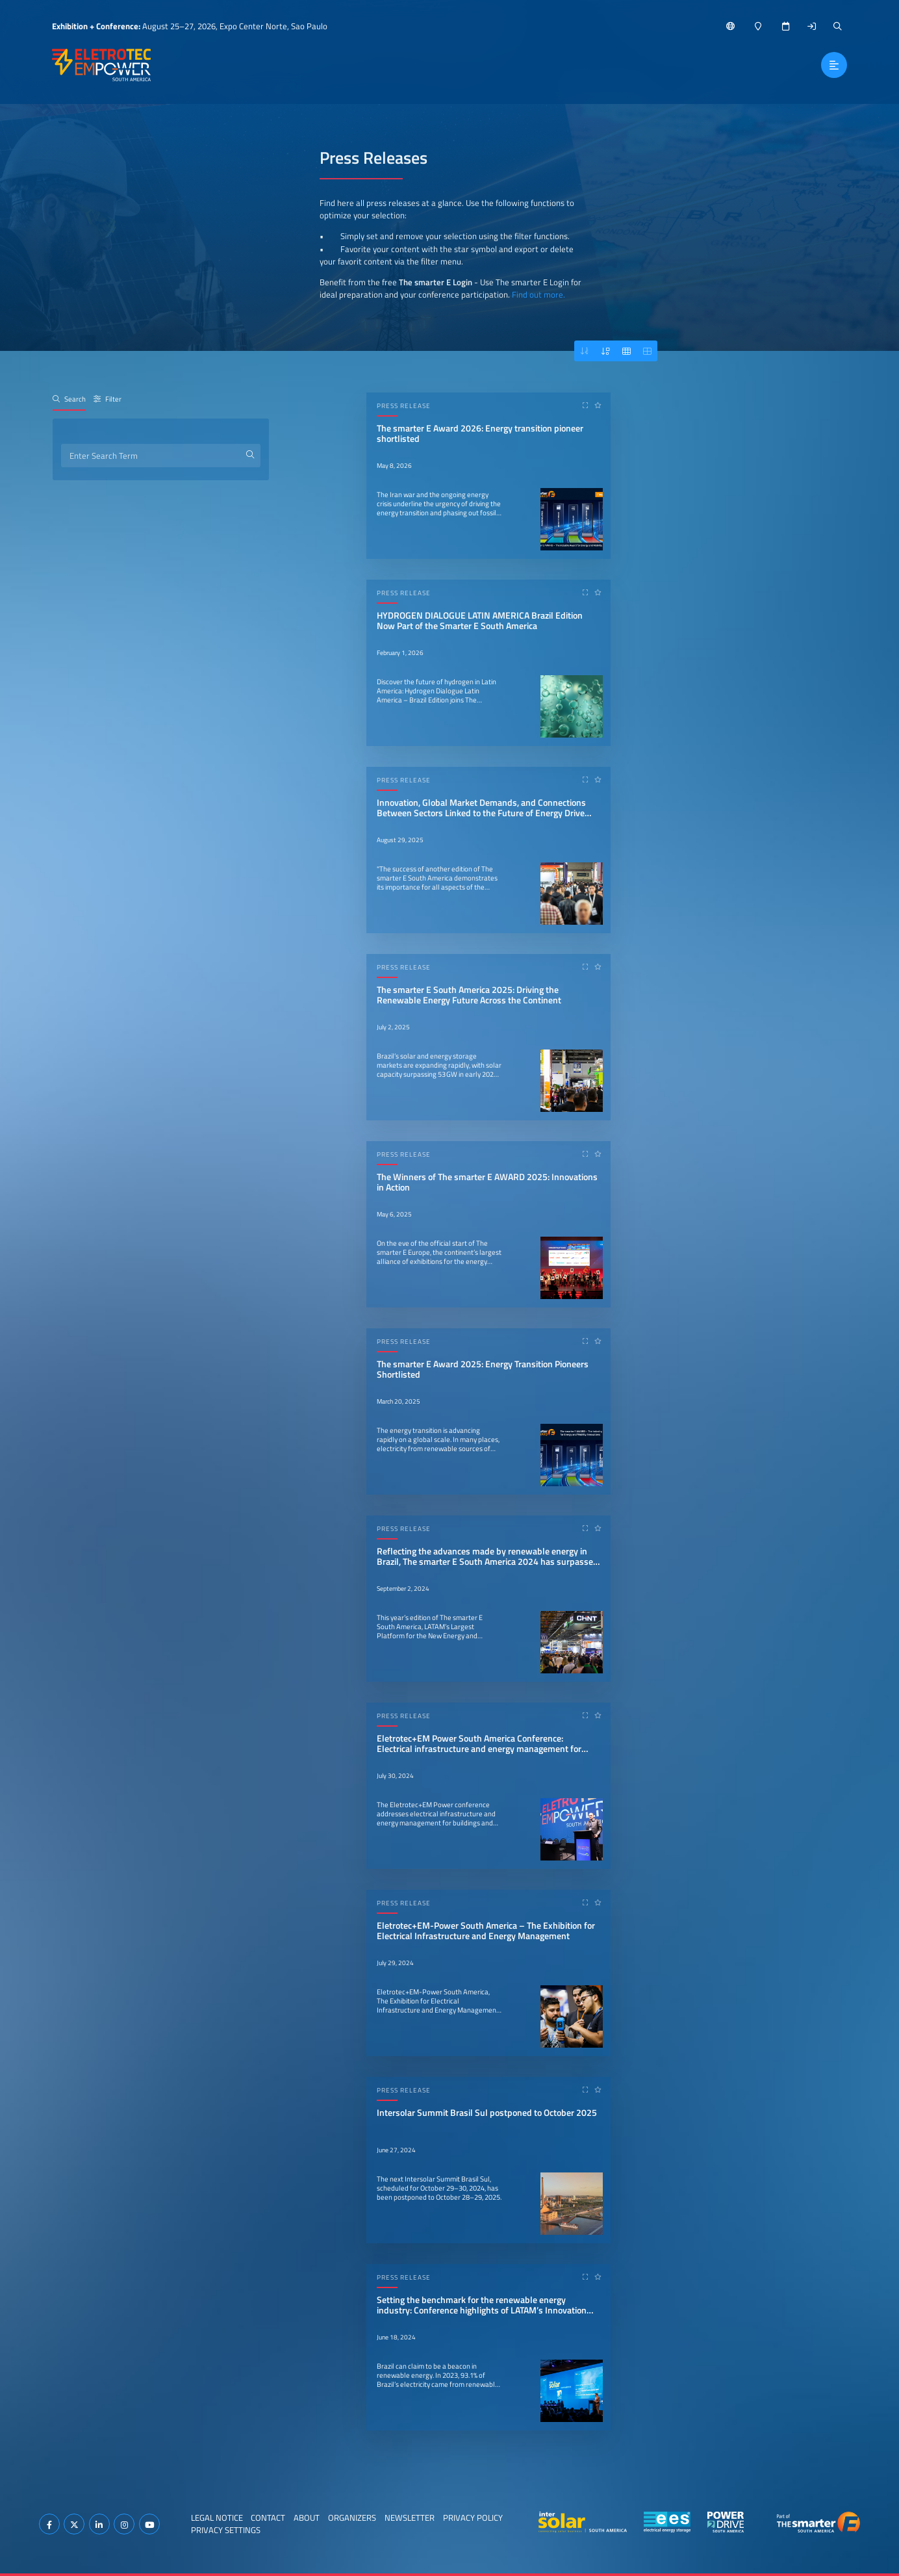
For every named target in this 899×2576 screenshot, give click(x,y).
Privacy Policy (473, 2517)
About (307, 2517)
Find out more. (538, 294)
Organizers (352, 2517)
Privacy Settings (225, 2529)
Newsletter (410, 2517)
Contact (268, 2517)
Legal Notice (217, 2517)
